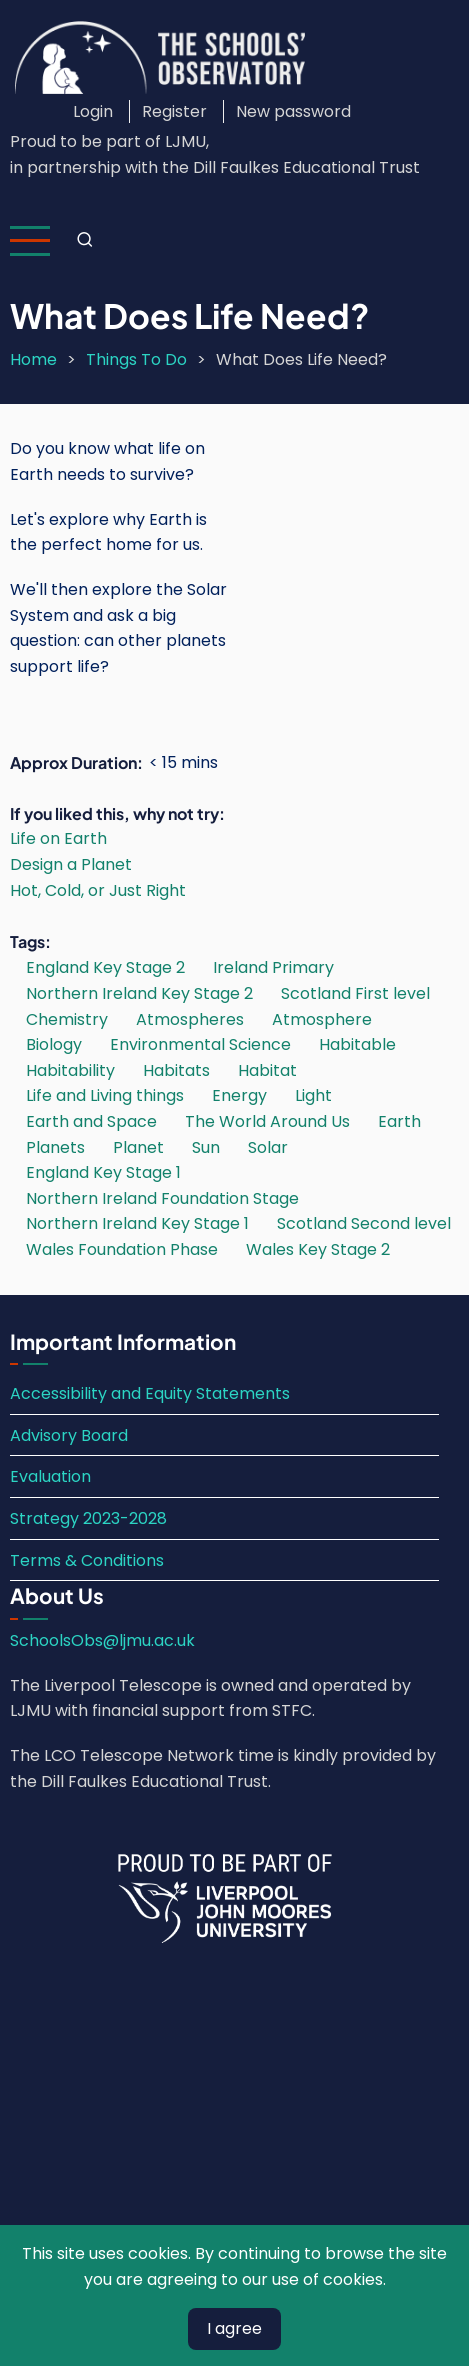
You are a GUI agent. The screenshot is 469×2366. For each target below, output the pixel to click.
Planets (55, 1147)
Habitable (357, 1044)
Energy (239, 1095)
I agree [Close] (234, 2328)
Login (93, 111)
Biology (54, 1044)
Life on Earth (58, 838)
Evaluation (50, 1476)
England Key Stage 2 (105, 967)
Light (313, 1095)
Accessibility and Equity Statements (150, 1393)
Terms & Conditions (87, 1560)
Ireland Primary (273, 967)
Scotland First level (355, 993)
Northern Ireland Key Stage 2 (139, 993)
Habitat (267, 1070)
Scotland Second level (364, 1223)
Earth (399, 1121)
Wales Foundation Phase (122, 1249)
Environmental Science (200, 1044)
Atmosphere (322, 1019)
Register (174, 111)
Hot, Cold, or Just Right (98, 890)
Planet (138, 1147)
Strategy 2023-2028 (88, 1518)
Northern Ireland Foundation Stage (162, 1198)
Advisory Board (69, 1435)
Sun (206, 1147)
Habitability (70, 1070)
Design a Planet (71, 864)
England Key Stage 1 (103, 1172)
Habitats (176, 1070)
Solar (268, 1147)
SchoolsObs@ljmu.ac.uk (102, 1640)
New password (293, 111)
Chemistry (67, 1019)
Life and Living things (105, 1095)
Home (33, 359)
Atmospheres (190, 1019)
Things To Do (136, 359)
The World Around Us (267, 1121)
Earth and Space (91, 1121)
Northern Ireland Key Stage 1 (137, 1223)
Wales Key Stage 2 (318, 1249)
